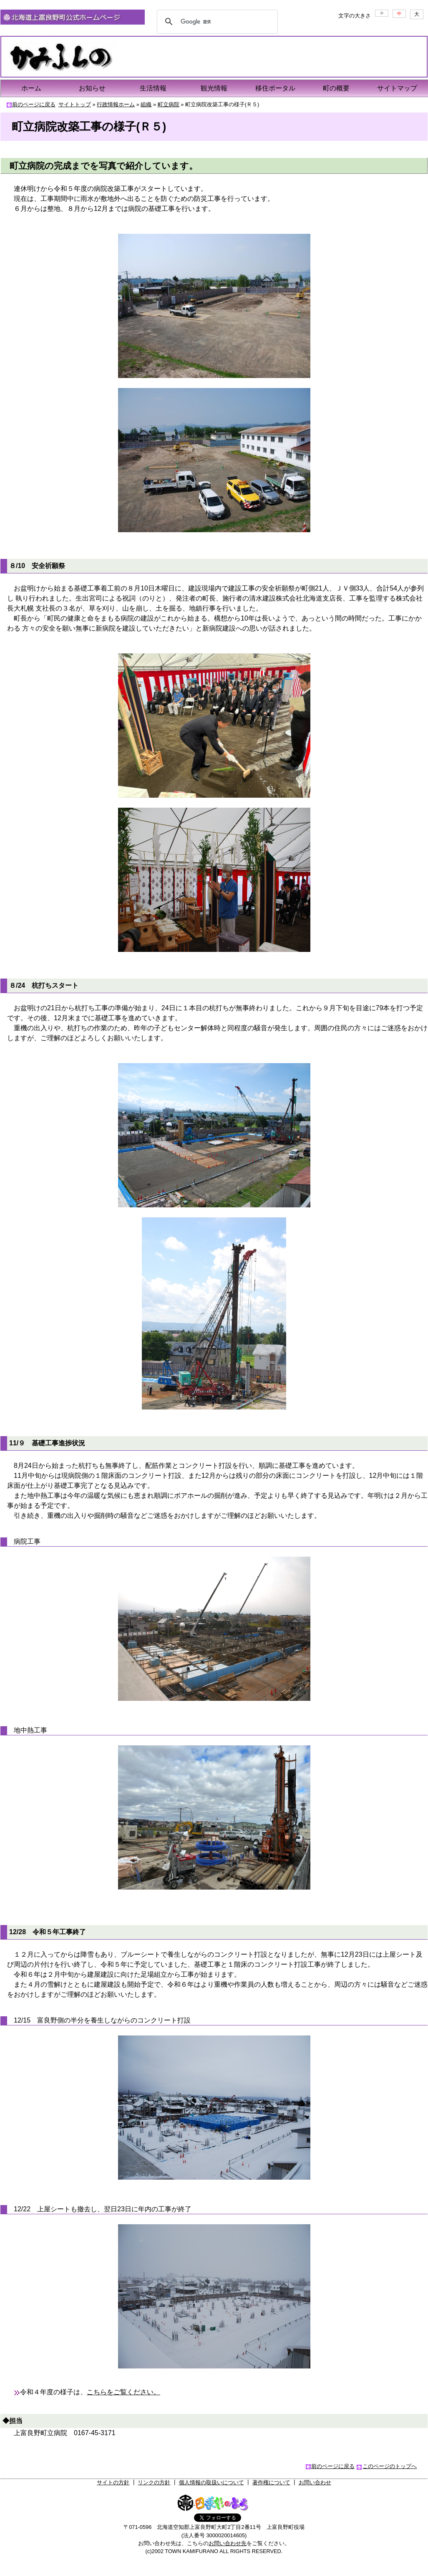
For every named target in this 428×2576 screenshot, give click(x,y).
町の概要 (336, 88)
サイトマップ (397, 88)
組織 (146, 104)
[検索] (216, 22)
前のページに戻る (33, 104)
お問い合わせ (315, 2482)
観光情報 (214, 88)
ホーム (31, 88)
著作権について (271, 2482)
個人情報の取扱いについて (211, 2482)
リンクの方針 (154, 2482)
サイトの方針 (113, 2482)
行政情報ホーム (116, 104)
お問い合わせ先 (228, 2543)
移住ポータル (275, 88)
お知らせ (92, 88)
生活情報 (153, 88)
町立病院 (168, 104)
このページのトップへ (390, 2466)
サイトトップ (74, 104)
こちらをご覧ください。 (123, 2392)
